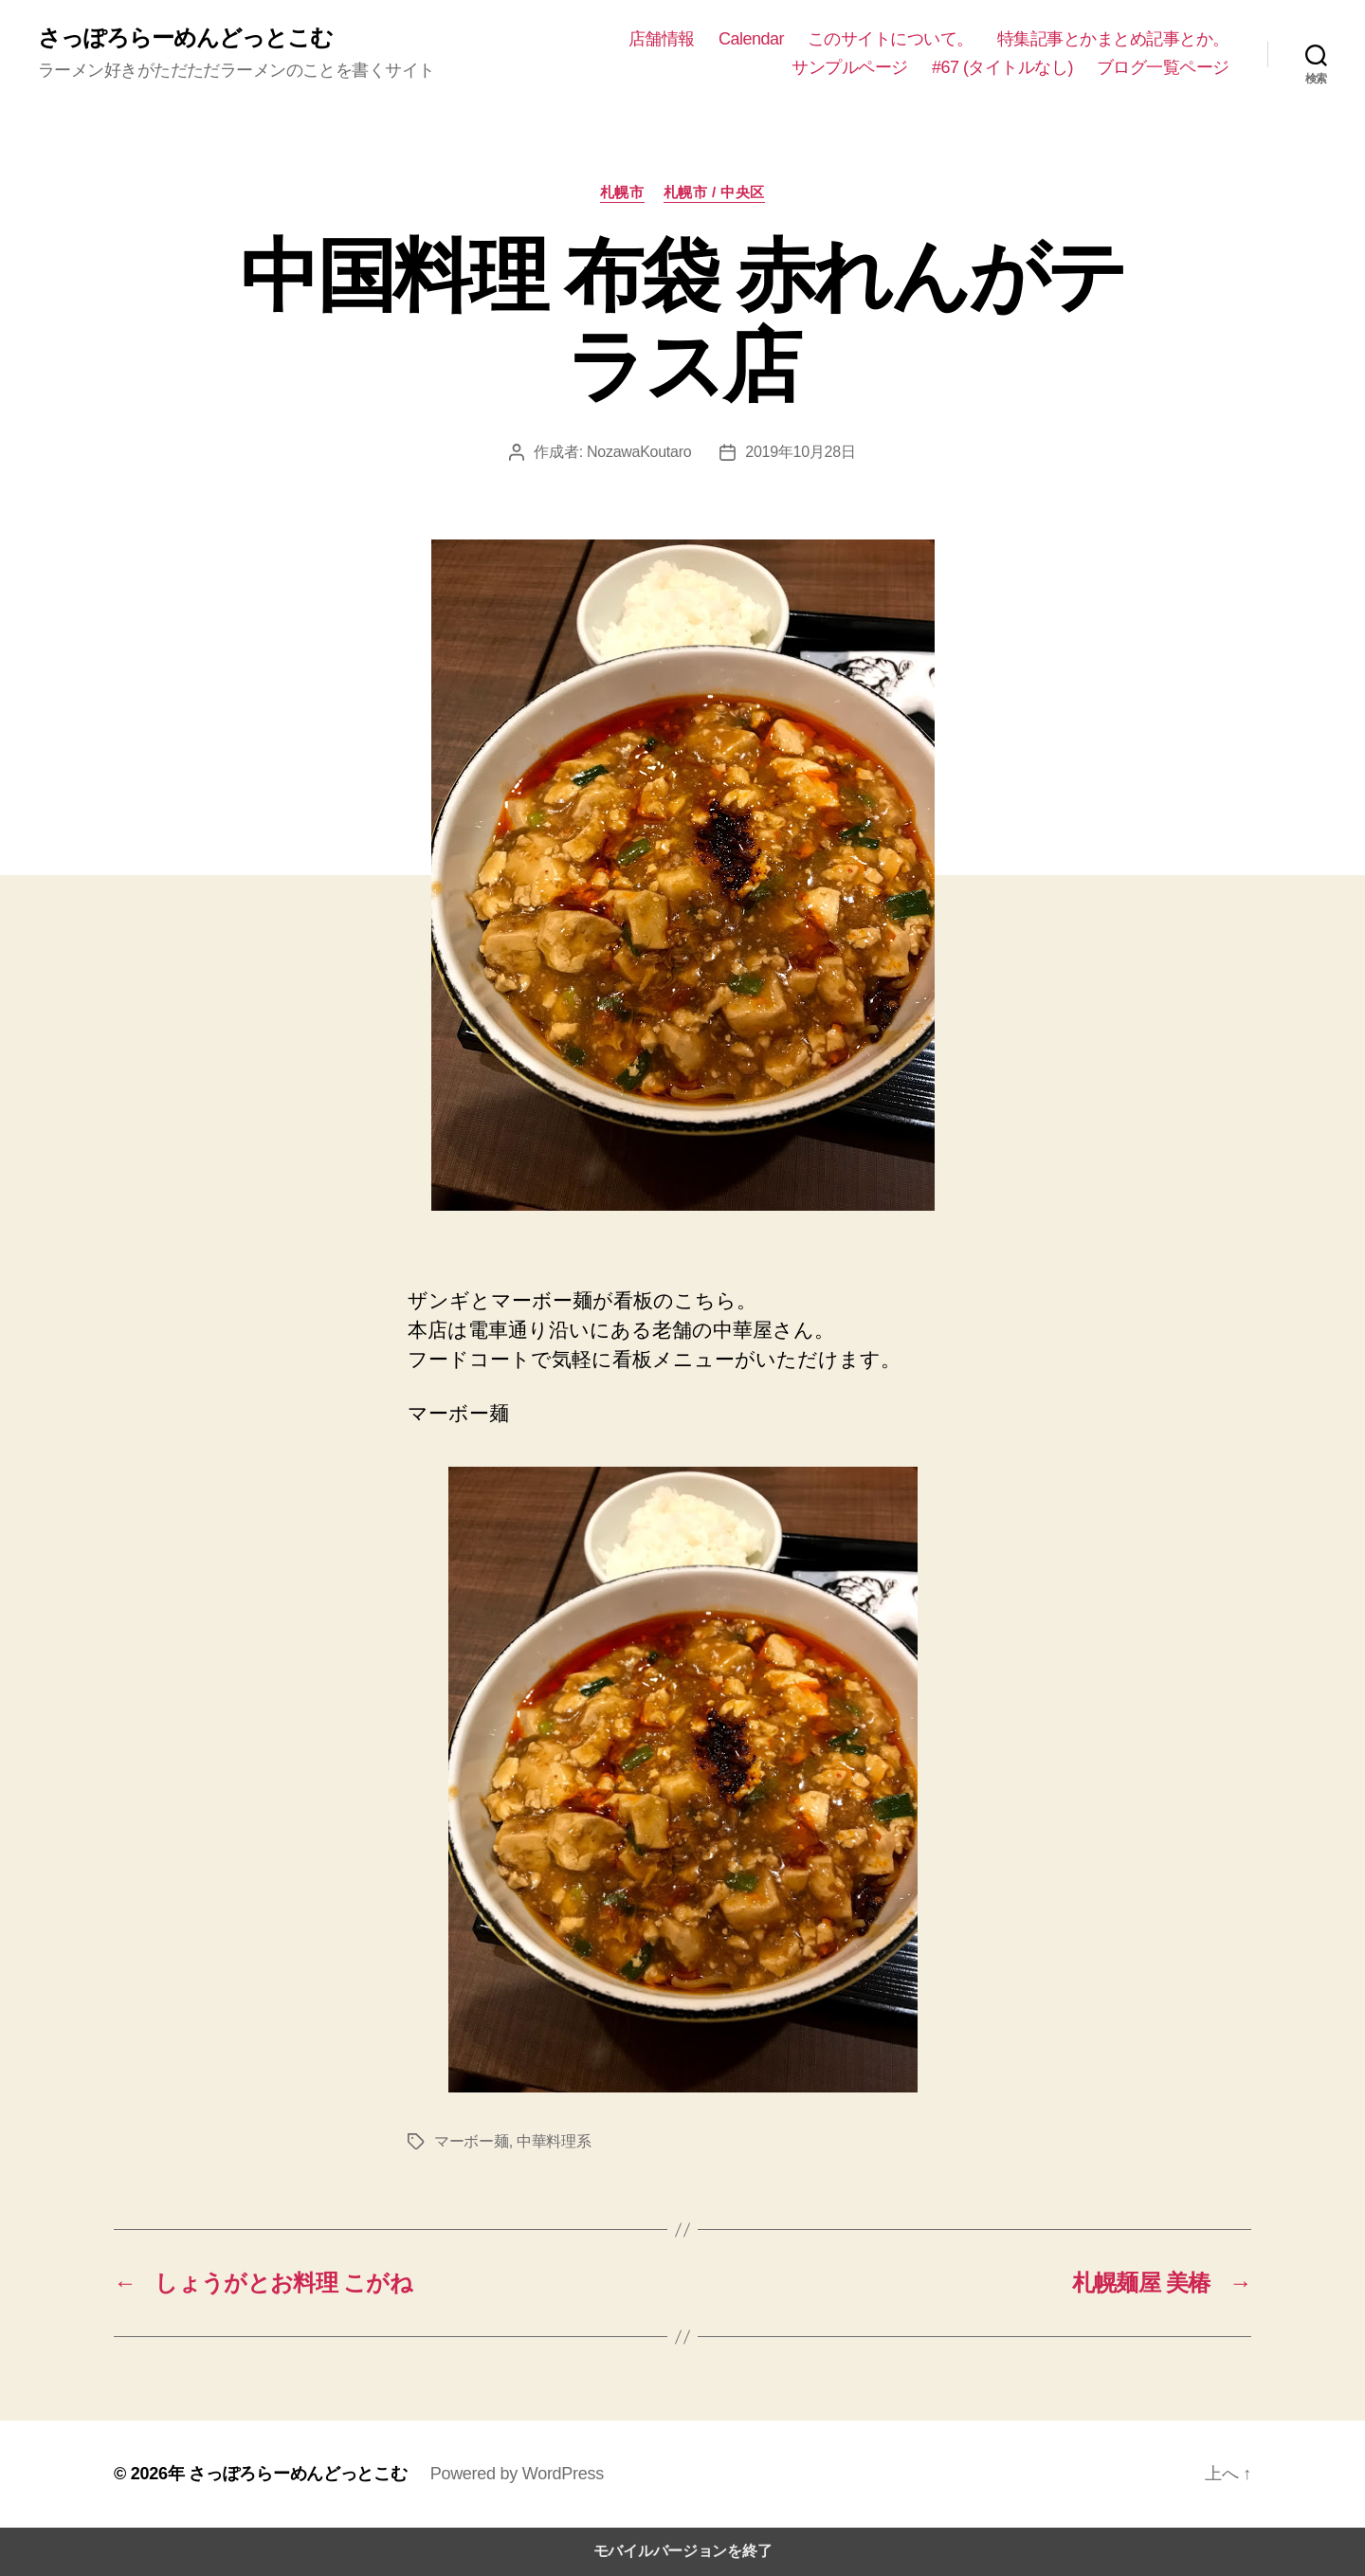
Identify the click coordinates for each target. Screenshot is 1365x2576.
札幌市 (622, 192)
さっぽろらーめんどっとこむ (185, 38)
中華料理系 (554, 2141)
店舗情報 (661, 38)
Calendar (751, 38)
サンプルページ (850, 67)
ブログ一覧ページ (1163, 67)
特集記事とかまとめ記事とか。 (1113, 38)
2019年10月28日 (800, 452)
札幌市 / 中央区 (714, 192)
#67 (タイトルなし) (1002, 67)
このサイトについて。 (891, 38)
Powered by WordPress (517, 2473)
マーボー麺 (471, 2141)
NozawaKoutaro (639, 452)
